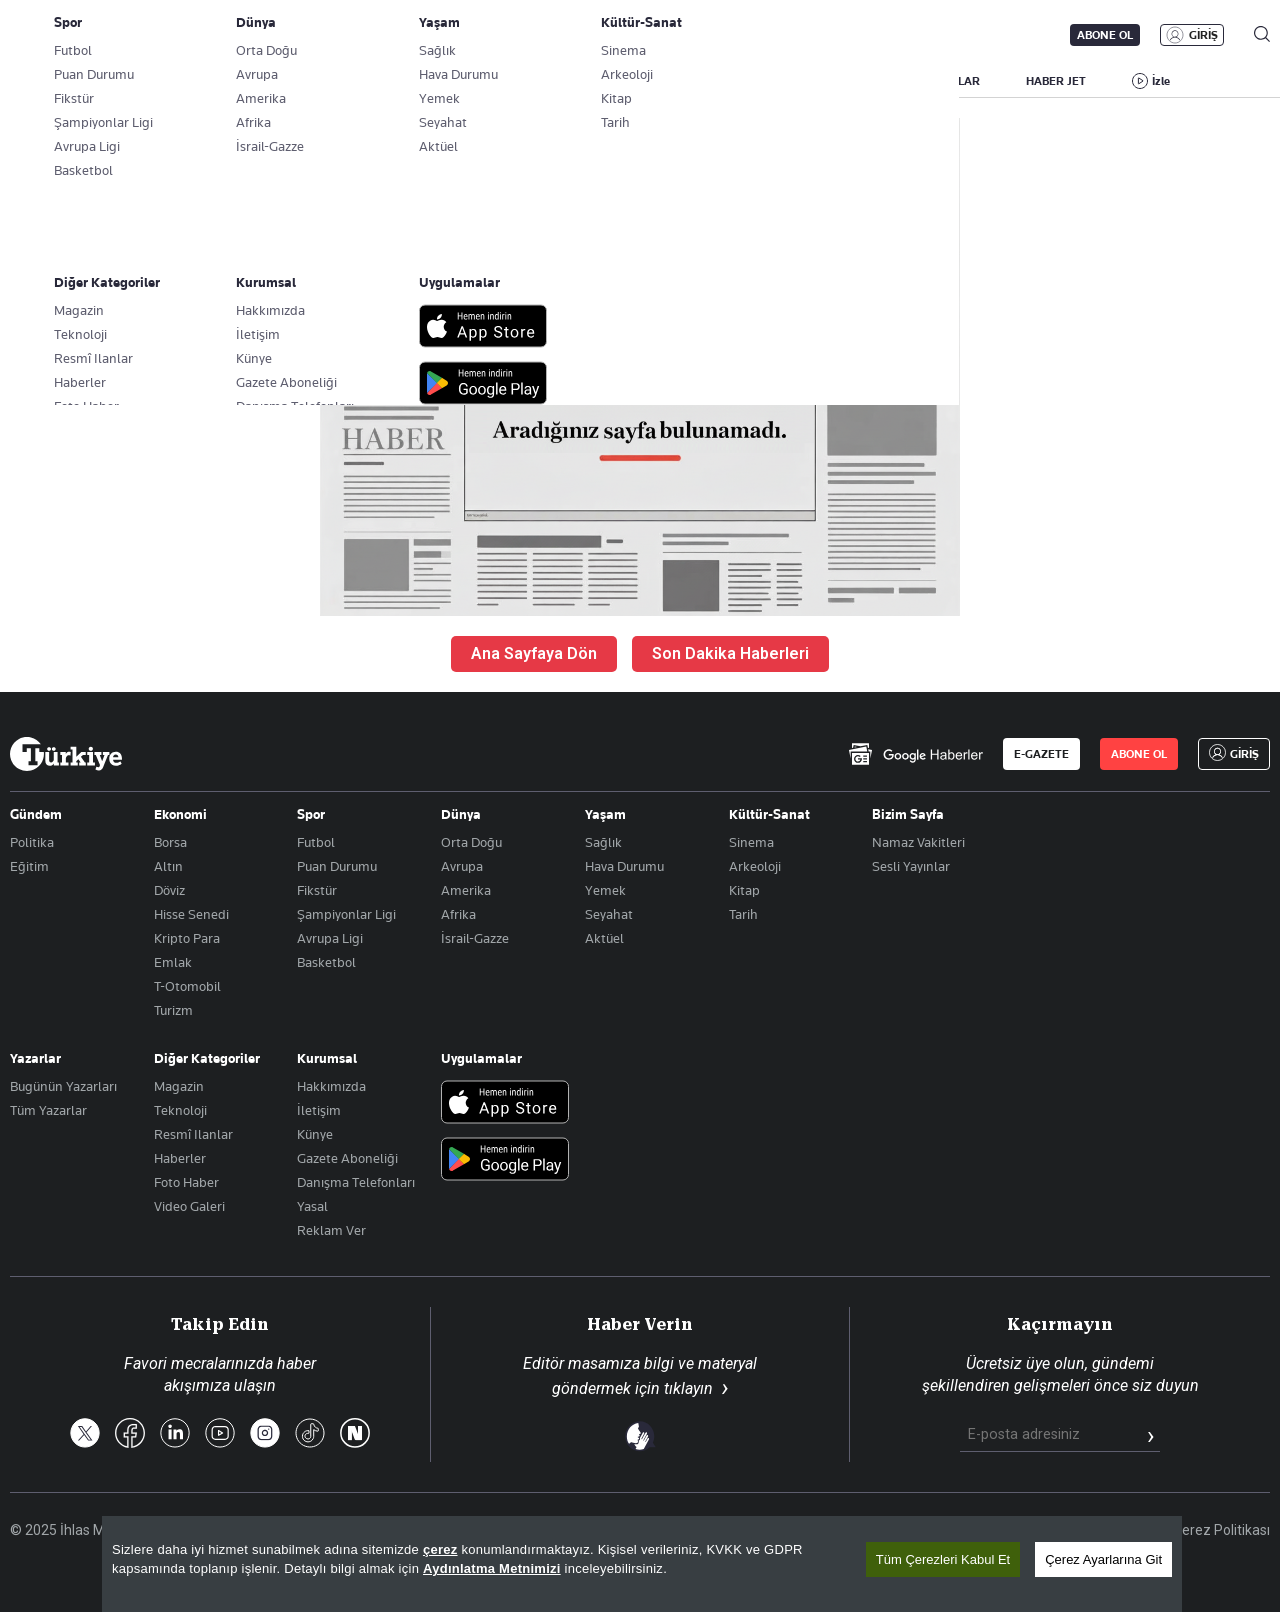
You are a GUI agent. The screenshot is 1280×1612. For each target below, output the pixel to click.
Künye (315, 1134)
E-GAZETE (1041, 754)
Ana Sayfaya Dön (534, 653)
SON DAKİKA (57, 81)
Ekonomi (180, 814)
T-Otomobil (187, 986)
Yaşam (605, 814)
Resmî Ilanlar (193, 1134)
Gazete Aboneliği (236, 35)
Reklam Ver (331, 1230)
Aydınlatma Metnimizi (492, 1568)
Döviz (169, 890)
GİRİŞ (1203, 35)
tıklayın (688, 1388)
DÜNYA (667, 81)
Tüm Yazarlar (48, 1110)
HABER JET (1056, 81)
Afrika (458, 914)
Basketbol (326, 962)
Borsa (170, 842)
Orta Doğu (471, 842)
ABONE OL (1105, 35)
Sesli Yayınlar (911, 866)
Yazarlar (35, 1058)
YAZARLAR (167, 81)
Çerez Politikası (1221, 1530)
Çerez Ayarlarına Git (1103, 1559)
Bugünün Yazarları (63, 1086)
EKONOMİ (575, 81)
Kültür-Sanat (769, 814)
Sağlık (603, 842)
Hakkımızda (331, 1086)
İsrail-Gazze (475, 938)
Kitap (744, 890)
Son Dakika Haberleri (730, 653)
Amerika (466, 890)
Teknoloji (180, 1110)
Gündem (36, 814)
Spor (311, 814)
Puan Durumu (337, 866)
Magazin (179, 1086)
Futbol (316, 842)
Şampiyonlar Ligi (346, 914)
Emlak (173, 962)
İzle (1161, 81)
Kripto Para (187, 938)
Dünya (461, 814)
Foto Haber (186, 1182)
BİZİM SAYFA (277, 81)
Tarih (743, 914)
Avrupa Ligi (330, 938)
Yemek (605, 890)
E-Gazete (111, 35)
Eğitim (29, 866)
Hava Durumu (624, 866)
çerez (440, 1549)
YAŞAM (828, 81)
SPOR (748, 81)
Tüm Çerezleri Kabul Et (943, 1559)
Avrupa (462, 866)
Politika (32, 842)
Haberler (180, 1158)
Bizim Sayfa (908, 814)
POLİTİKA (478, 81)
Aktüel (604, 938)
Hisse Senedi (191, 914)
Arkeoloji (755, 866)
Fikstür (317, 890)
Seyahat (609, 914)
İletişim (319, 1110)
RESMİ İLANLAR (937, 81)
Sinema (751, 842)
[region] (642, 1564)
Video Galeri (189, 1206)
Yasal (312, 1206)
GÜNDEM (382, 81)
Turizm (173, 1010)
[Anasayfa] (66, 754)
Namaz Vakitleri (918, 842)
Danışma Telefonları (356, 1182)
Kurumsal (327, 1058)
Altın (168, 866)
